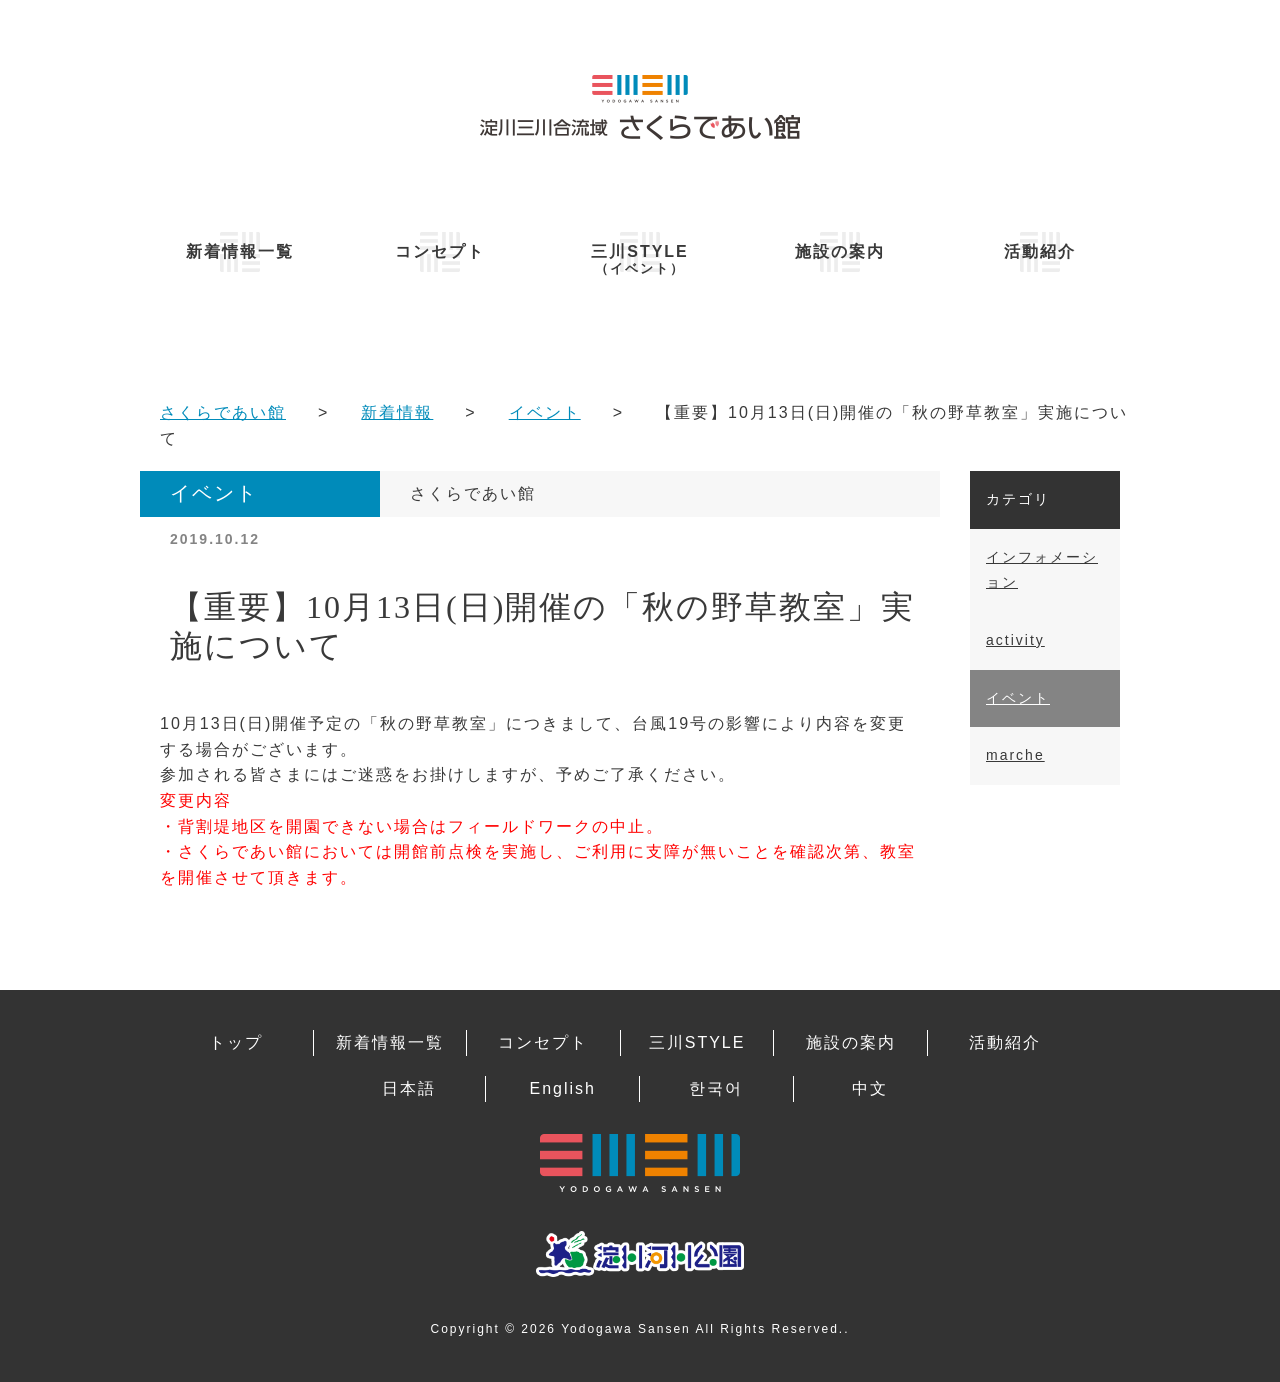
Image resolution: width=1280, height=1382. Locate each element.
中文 (870, 1088)
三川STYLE (640, 259)
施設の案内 (840, 251)
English (562, 1088)
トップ (236, 1042)
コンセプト (440, 251)
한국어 (716, 1088)
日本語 (409, 1088)
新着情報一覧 (240, 251)
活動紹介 (1040, 251)
